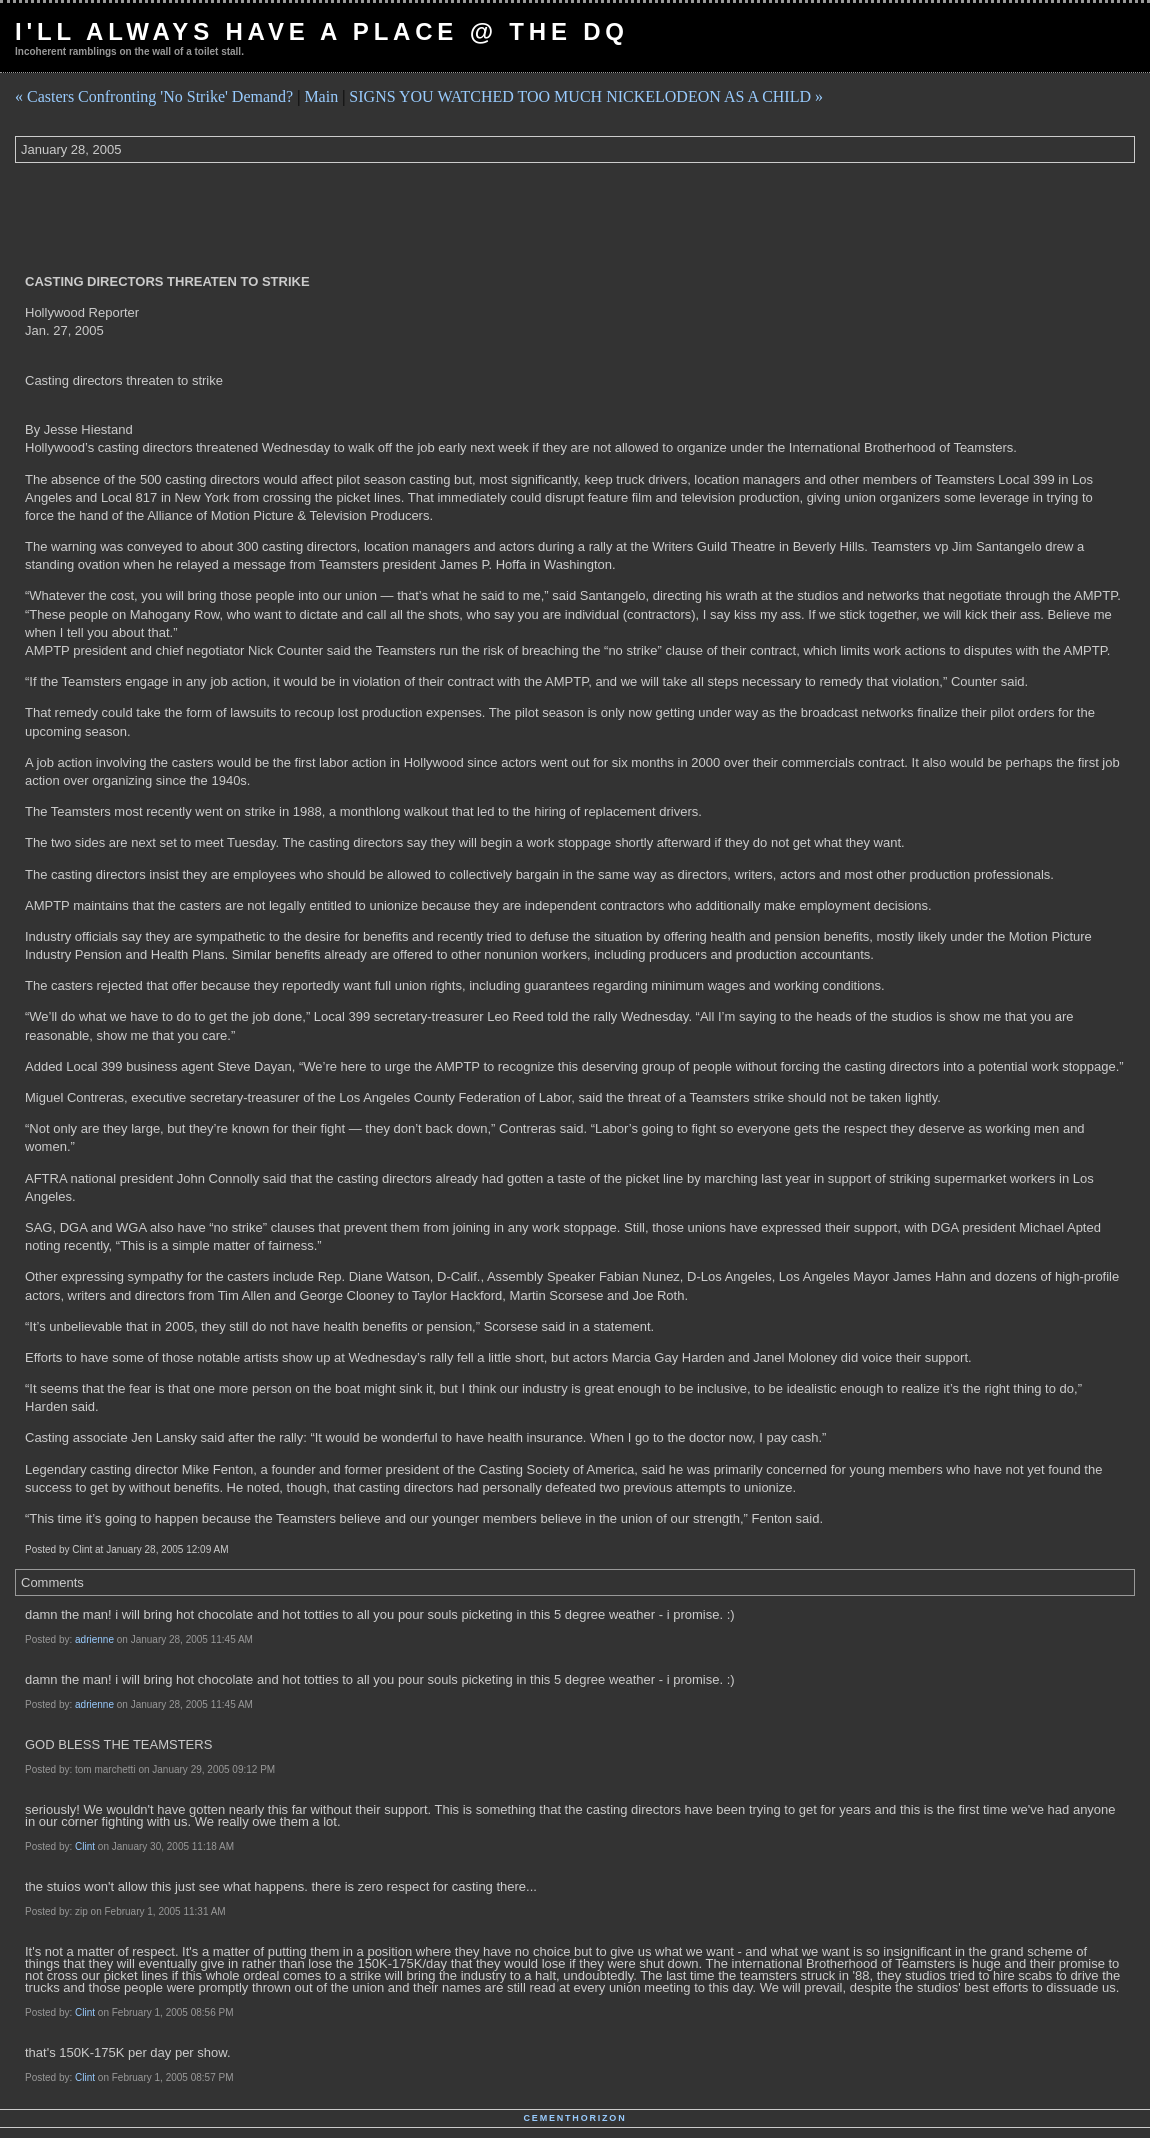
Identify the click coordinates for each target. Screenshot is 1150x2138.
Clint (85, 1846)
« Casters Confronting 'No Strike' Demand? (154, 96)
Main (321, 96)
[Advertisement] (379, 218)
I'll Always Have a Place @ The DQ (322, 31)
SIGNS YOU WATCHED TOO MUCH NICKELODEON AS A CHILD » (586, 96)
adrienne (94, 1639)
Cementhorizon (575, 2118)
